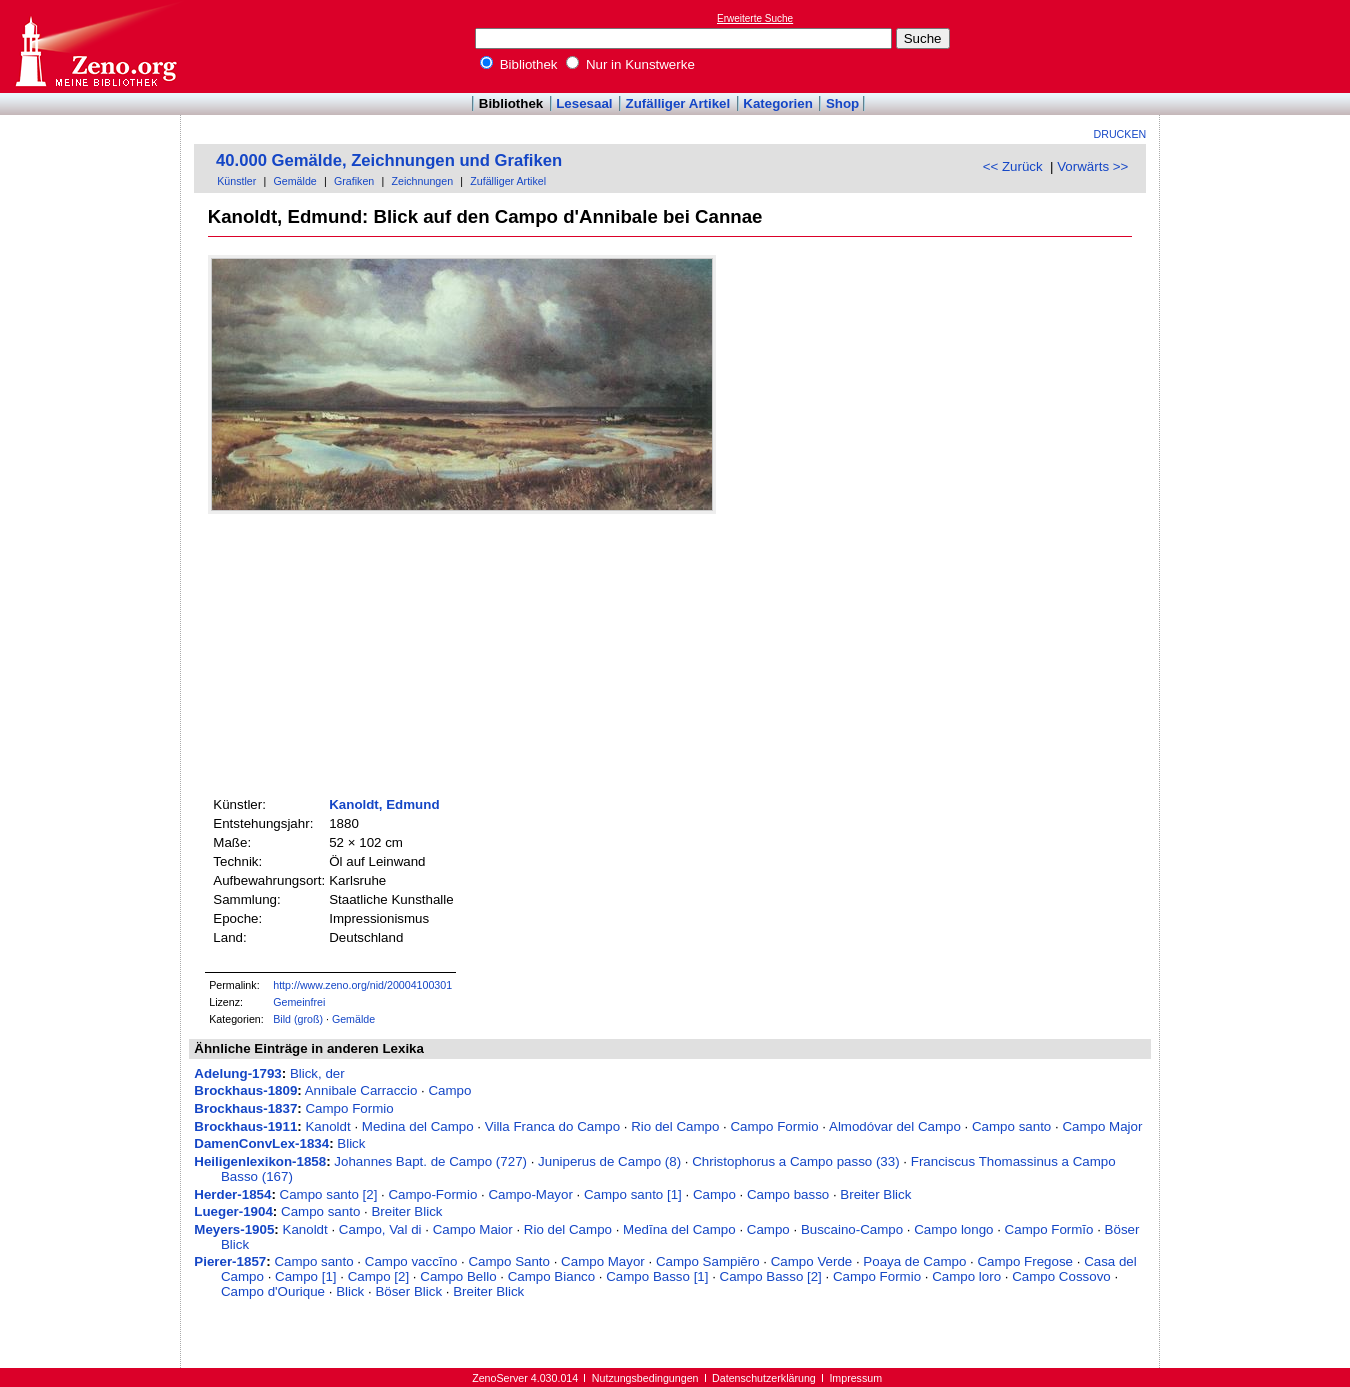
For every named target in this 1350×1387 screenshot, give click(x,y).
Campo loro (966, 1276)
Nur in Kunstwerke (630, 64)
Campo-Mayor (530, 1194)
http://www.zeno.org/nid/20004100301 (362, 985)
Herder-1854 (232, 1194)
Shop (842, 103)
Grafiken (354, 181)
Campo (449, 1090)
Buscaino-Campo (852, 1229)
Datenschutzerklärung (764, 1378)
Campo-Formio (432, 1194)
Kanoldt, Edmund (384, 804)
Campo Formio (349, 1108)
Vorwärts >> (1092, 166)
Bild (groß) (298, 1019)
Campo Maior (473, 1229)
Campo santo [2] (329, 1194)
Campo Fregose (1025, 1261)
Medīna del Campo (679, 1229)
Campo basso (788, 1194)
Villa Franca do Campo (552, 1126)
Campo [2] (379, 1276)
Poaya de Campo (914, 1261)
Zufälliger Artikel (678, 103)
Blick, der (317, 1073)
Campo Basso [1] (657, 1276)
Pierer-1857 (230, 1261)
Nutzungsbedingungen (645, 1378)
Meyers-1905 (234, 1229)
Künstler (236, 181)
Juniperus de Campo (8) (609, 1161)
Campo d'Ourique (273, 1291)
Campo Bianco (551, 1276)
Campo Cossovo (1061, 1276)
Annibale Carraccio (361, 1090)
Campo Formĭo (1049, 1229)
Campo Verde (812, 1261)
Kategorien (778, 103)
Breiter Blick (875, 1194)
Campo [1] (306, 1276)
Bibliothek (519, 64)
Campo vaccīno (411, 1261)
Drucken (1120, 134)
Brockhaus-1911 (245, 1126)
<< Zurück (1013, 166)
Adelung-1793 (237, 1073)
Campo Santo (509, 1261)
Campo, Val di (380, 1229)
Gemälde (295, 181)
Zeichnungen (422, 181)
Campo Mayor (603, 1261)
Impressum (855, 1378)
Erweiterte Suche (755, 18)
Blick (351, 1143)
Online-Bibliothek (95, 46)
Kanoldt (327, 1126)
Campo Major (1102, 1126)
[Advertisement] (1258, 46)
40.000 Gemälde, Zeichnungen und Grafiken (389, 160)
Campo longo (953, 1229)
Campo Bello (458, 1276)
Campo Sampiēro (708, 1261)
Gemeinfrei (299, 1002)
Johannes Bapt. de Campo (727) (430, 1161)
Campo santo (1011, 1126)
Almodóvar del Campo (895, 1126)
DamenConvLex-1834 (261, 1143)
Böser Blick (408, 1291)
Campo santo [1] (633, 1194)
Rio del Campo (675, 1126)
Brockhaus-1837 (245, 1108)
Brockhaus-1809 (245, 1090)
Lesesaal (584, 103)
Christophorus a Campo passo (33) (795, 1161)
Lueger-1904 (233, 1211)
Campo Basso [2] (771, 1276)
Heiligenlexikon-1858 (260, 1161)
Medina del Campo (418, 1126)
